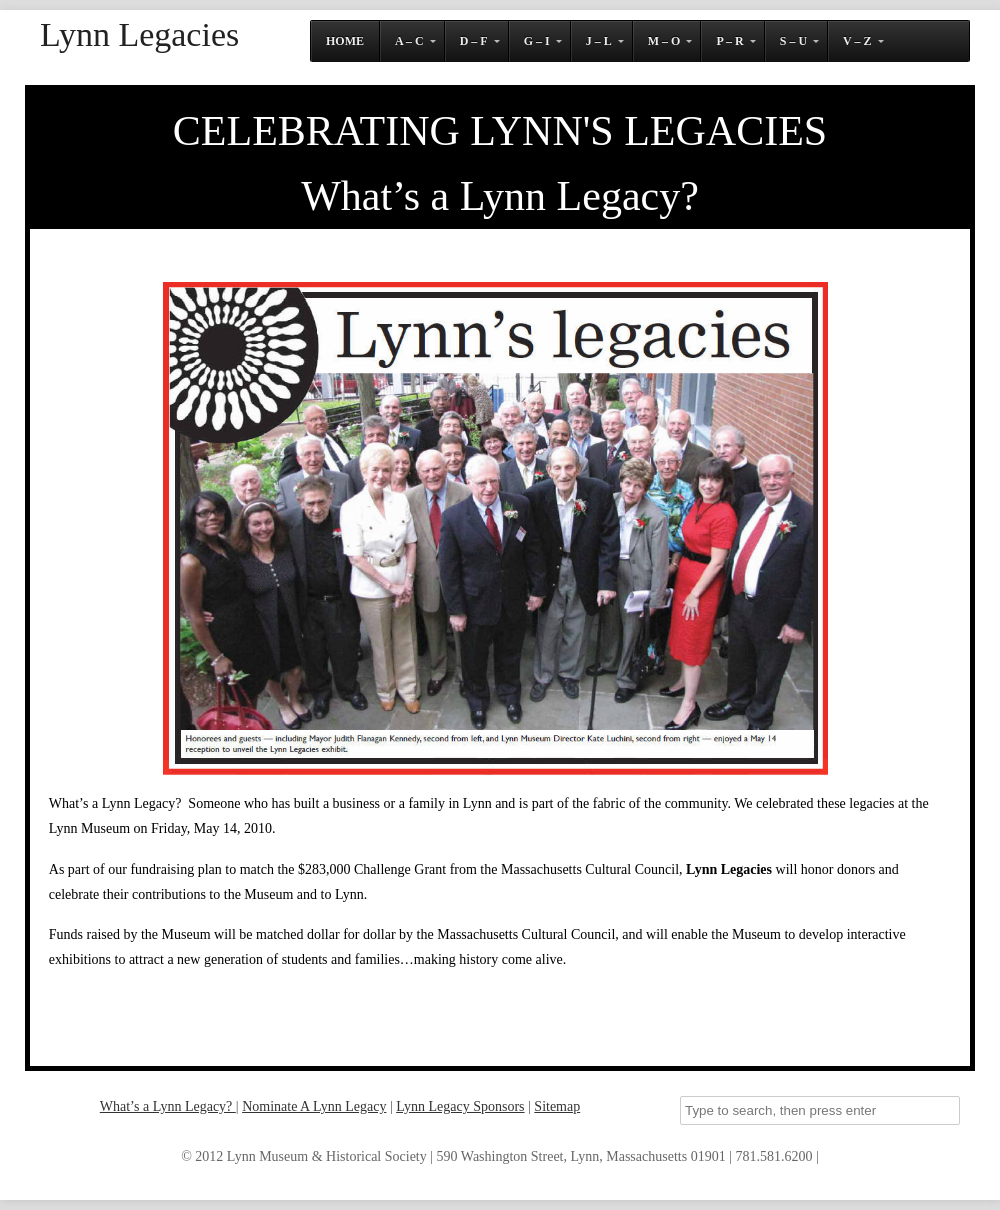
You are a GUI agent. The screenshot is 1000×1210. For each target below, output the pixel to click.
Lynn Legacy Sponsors (460, 1106)
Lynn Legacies (139, 35)
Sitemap (557, 1106)
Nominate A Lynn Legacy (314, 1106)
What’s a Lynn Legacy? (168, 1106)
